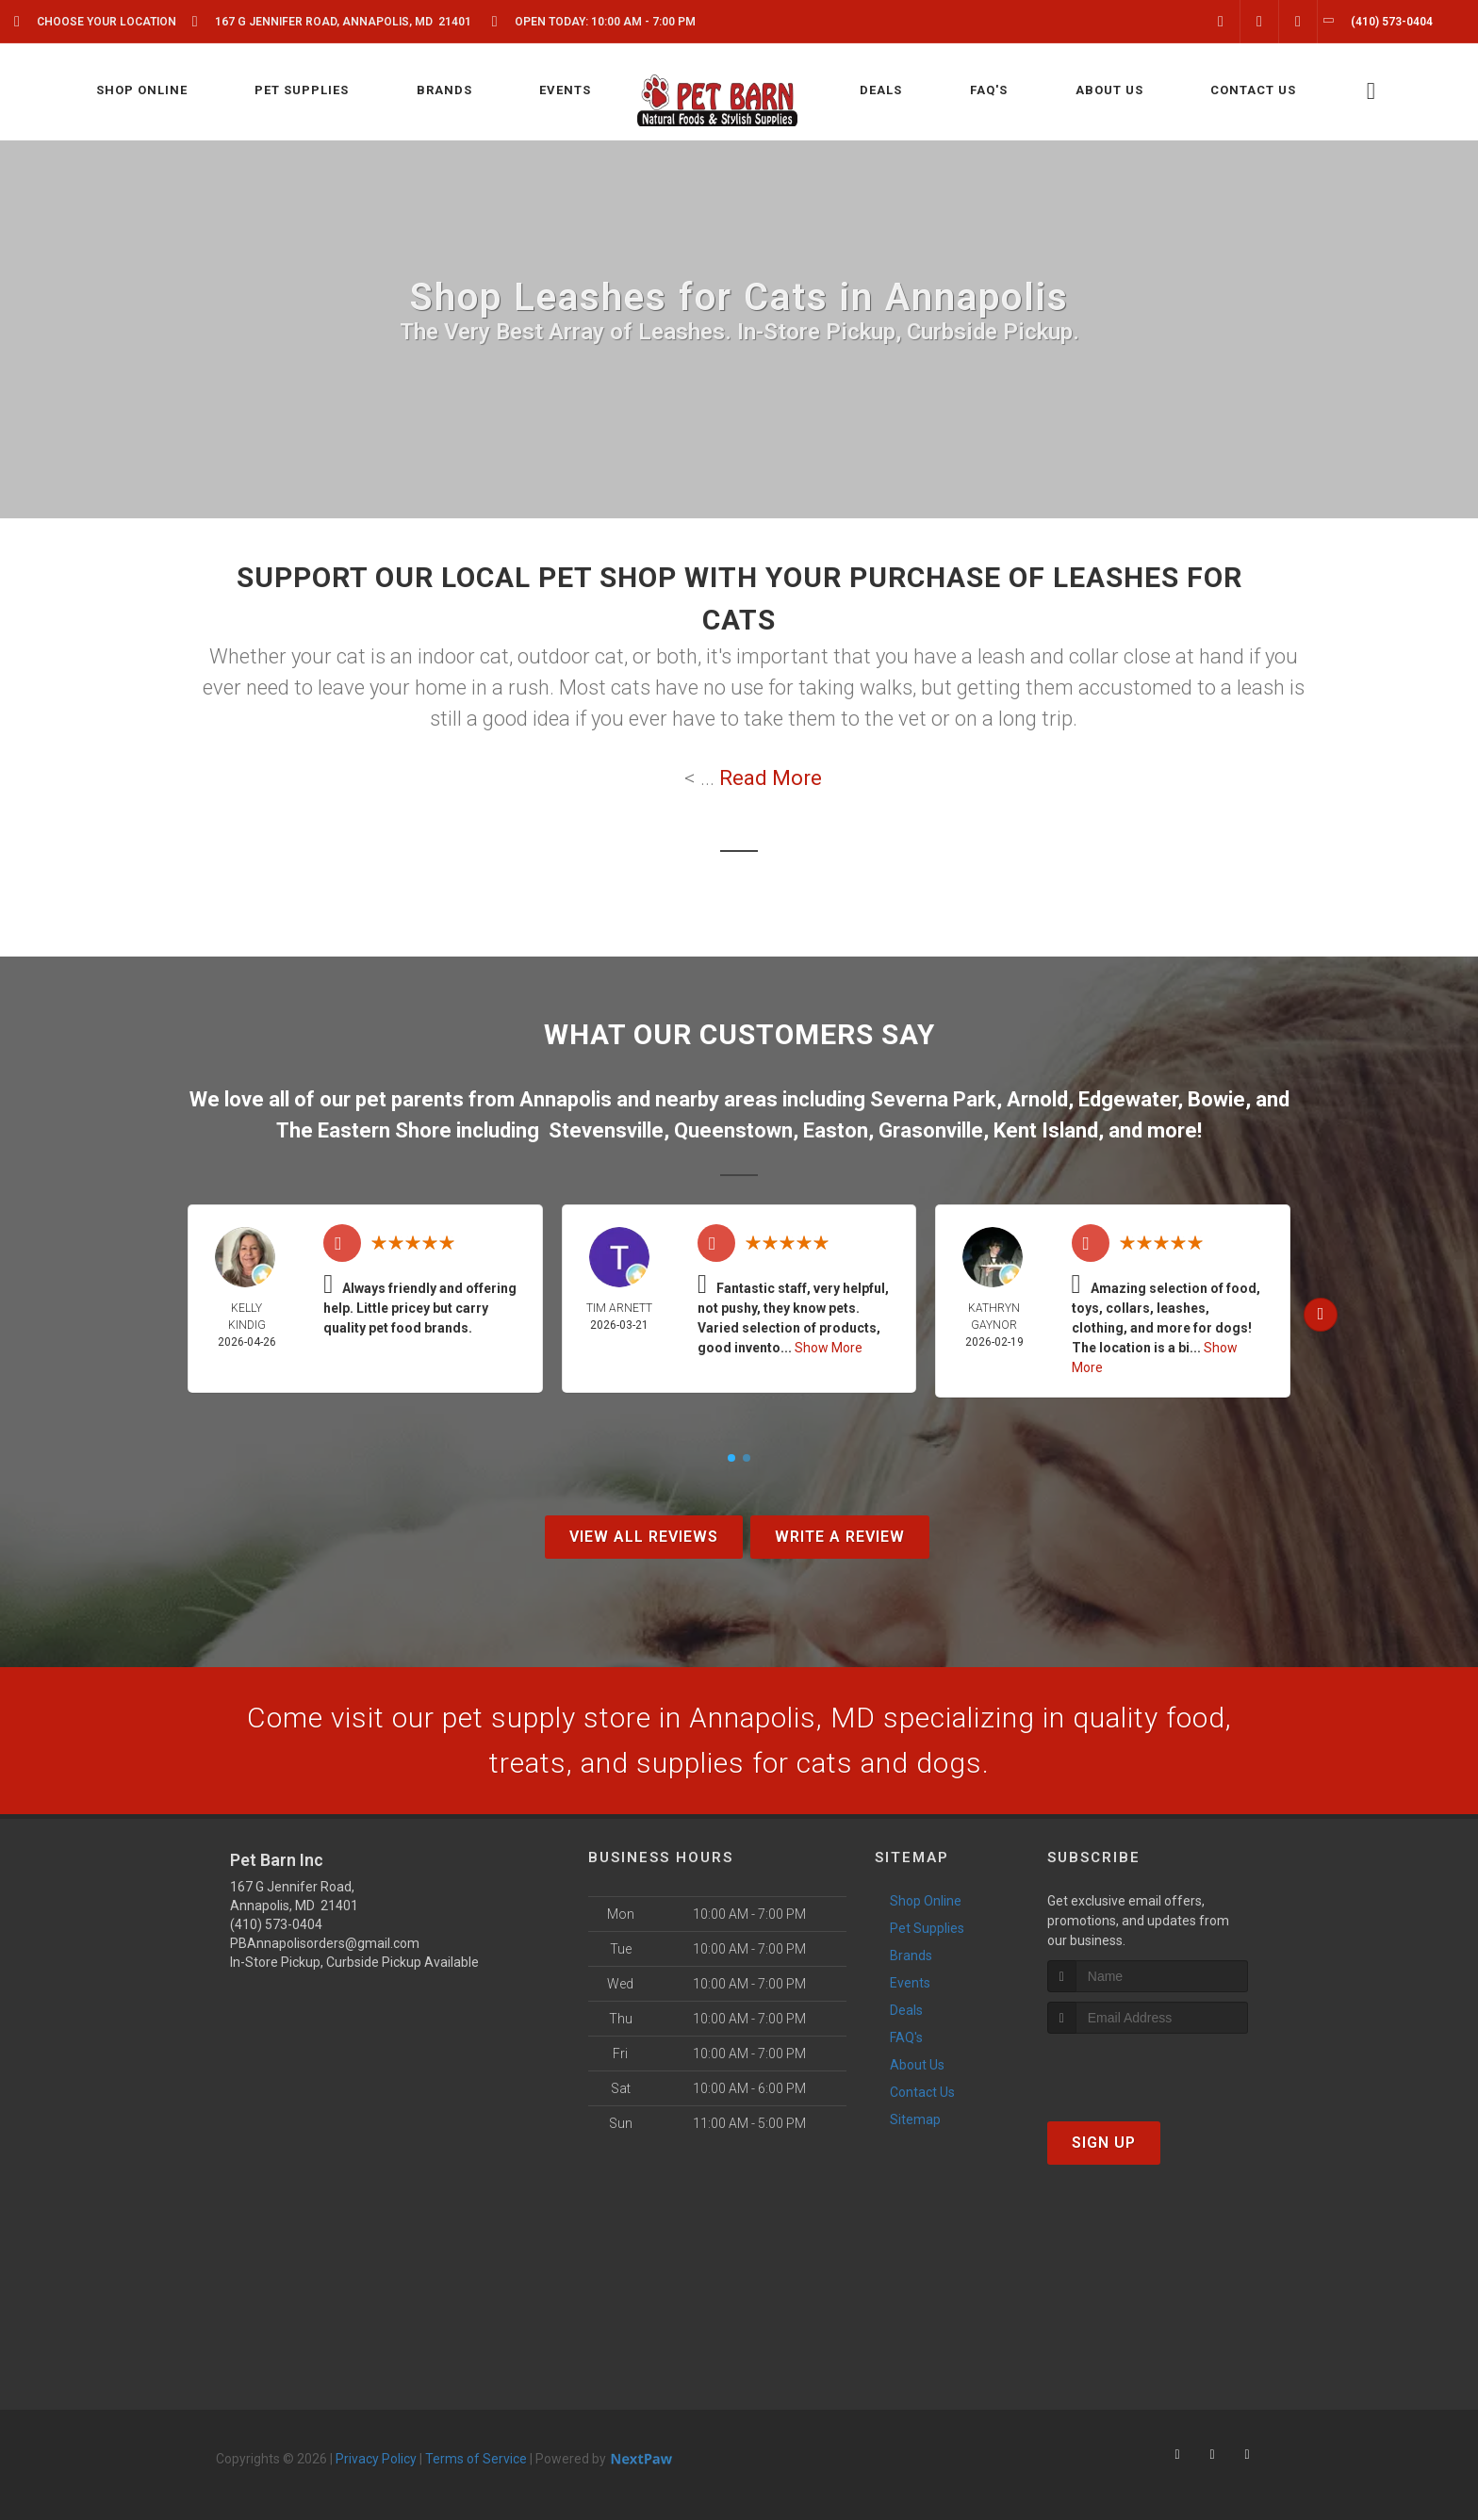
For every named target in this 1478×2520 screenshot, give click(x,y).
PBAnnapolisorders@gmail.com (324, 1943)
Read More (770, 778)
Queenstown (733, 1130)
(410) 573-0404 (276, 1924)
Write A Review (840, 1537)
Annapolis (565, 1099)
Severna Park (933, 1099)
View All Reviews (643, 1537)
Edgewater (1127, 1099)
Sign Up (1104, 2143)
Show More (828, 1347)
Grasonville (931, 1130)
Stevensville (606, 1130)
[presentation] (1147, 2069)
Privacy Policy (376, 2458)
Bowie (1216, 1099)
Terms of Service (476, 2458)
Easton (835, 1130)
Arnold (1037, 1099)
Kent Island (1046, 1130)
